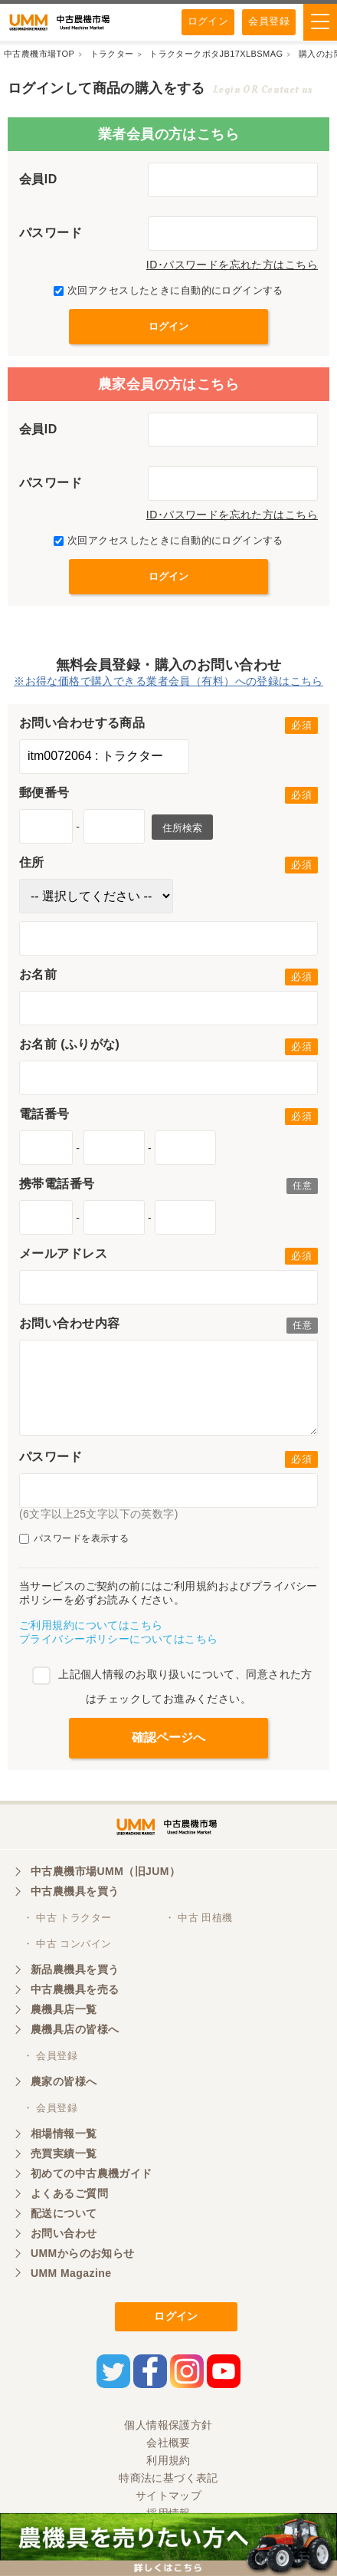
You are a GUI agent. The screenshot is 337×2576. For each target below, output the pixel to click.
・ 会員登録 (50, 2055)
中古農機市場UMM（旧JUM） (105, 1871)
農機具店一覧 (64, 2009)
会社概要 (168, 2442)
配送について (64, 2213)
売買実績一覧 (64, 2153)
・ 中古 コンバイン (67, 1943)
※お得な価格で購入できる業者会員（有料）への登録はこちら (168, 681)
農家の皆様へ (64, 2081)
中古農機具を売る (75, 1989)
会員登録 (269, 21)
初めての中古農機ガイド (91, 2173)
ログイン (208, 21)
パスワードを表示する (74, 1539)
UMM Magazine (71, 2273)
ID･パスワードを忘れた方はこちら (232, 264)
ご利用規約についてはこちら (90, 1625)
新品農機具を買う (75, 1969)
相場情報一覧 (64, 2133)
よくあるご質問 (69, 2193)
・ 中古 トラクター (67, 1917)
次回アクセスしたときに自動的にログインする (168, 290)
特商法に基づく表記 (168, 2478)
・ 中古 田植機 (199, 1917)
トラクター (112, 53)
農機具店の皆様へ (75, 2029)
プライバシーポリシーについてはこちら (118, 1639)
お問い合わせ (64, 2233)
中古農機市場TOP (39, 53)
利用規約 (168, 2460)
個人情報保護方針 (168, 2425)
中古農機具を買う (75, 1891)
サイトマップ (169, 2495)
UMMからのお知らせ (83, 2253)
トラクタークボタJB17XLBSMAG (216, 53)
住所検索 (182, 828)
